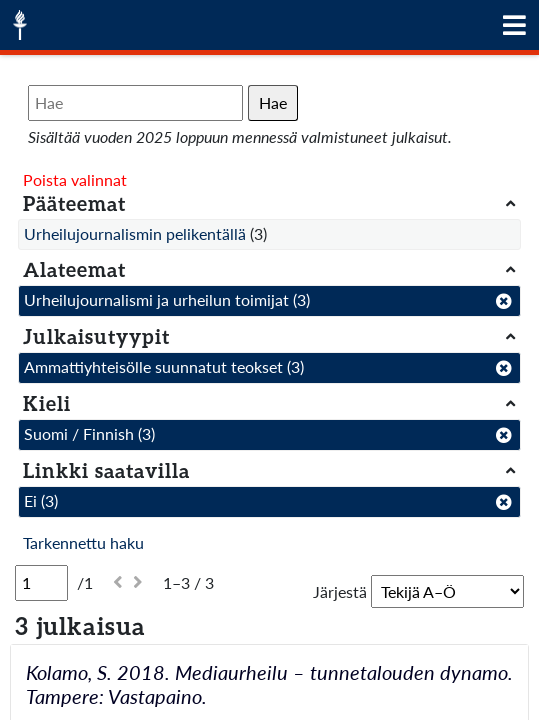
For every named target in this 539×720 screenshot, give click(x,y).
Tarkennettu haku (83, 542)
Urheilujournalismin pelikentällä (135, 233)
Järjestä (340, 591)
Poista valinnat (75, 179)
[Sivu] (41, 583)
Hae (273, 102)
